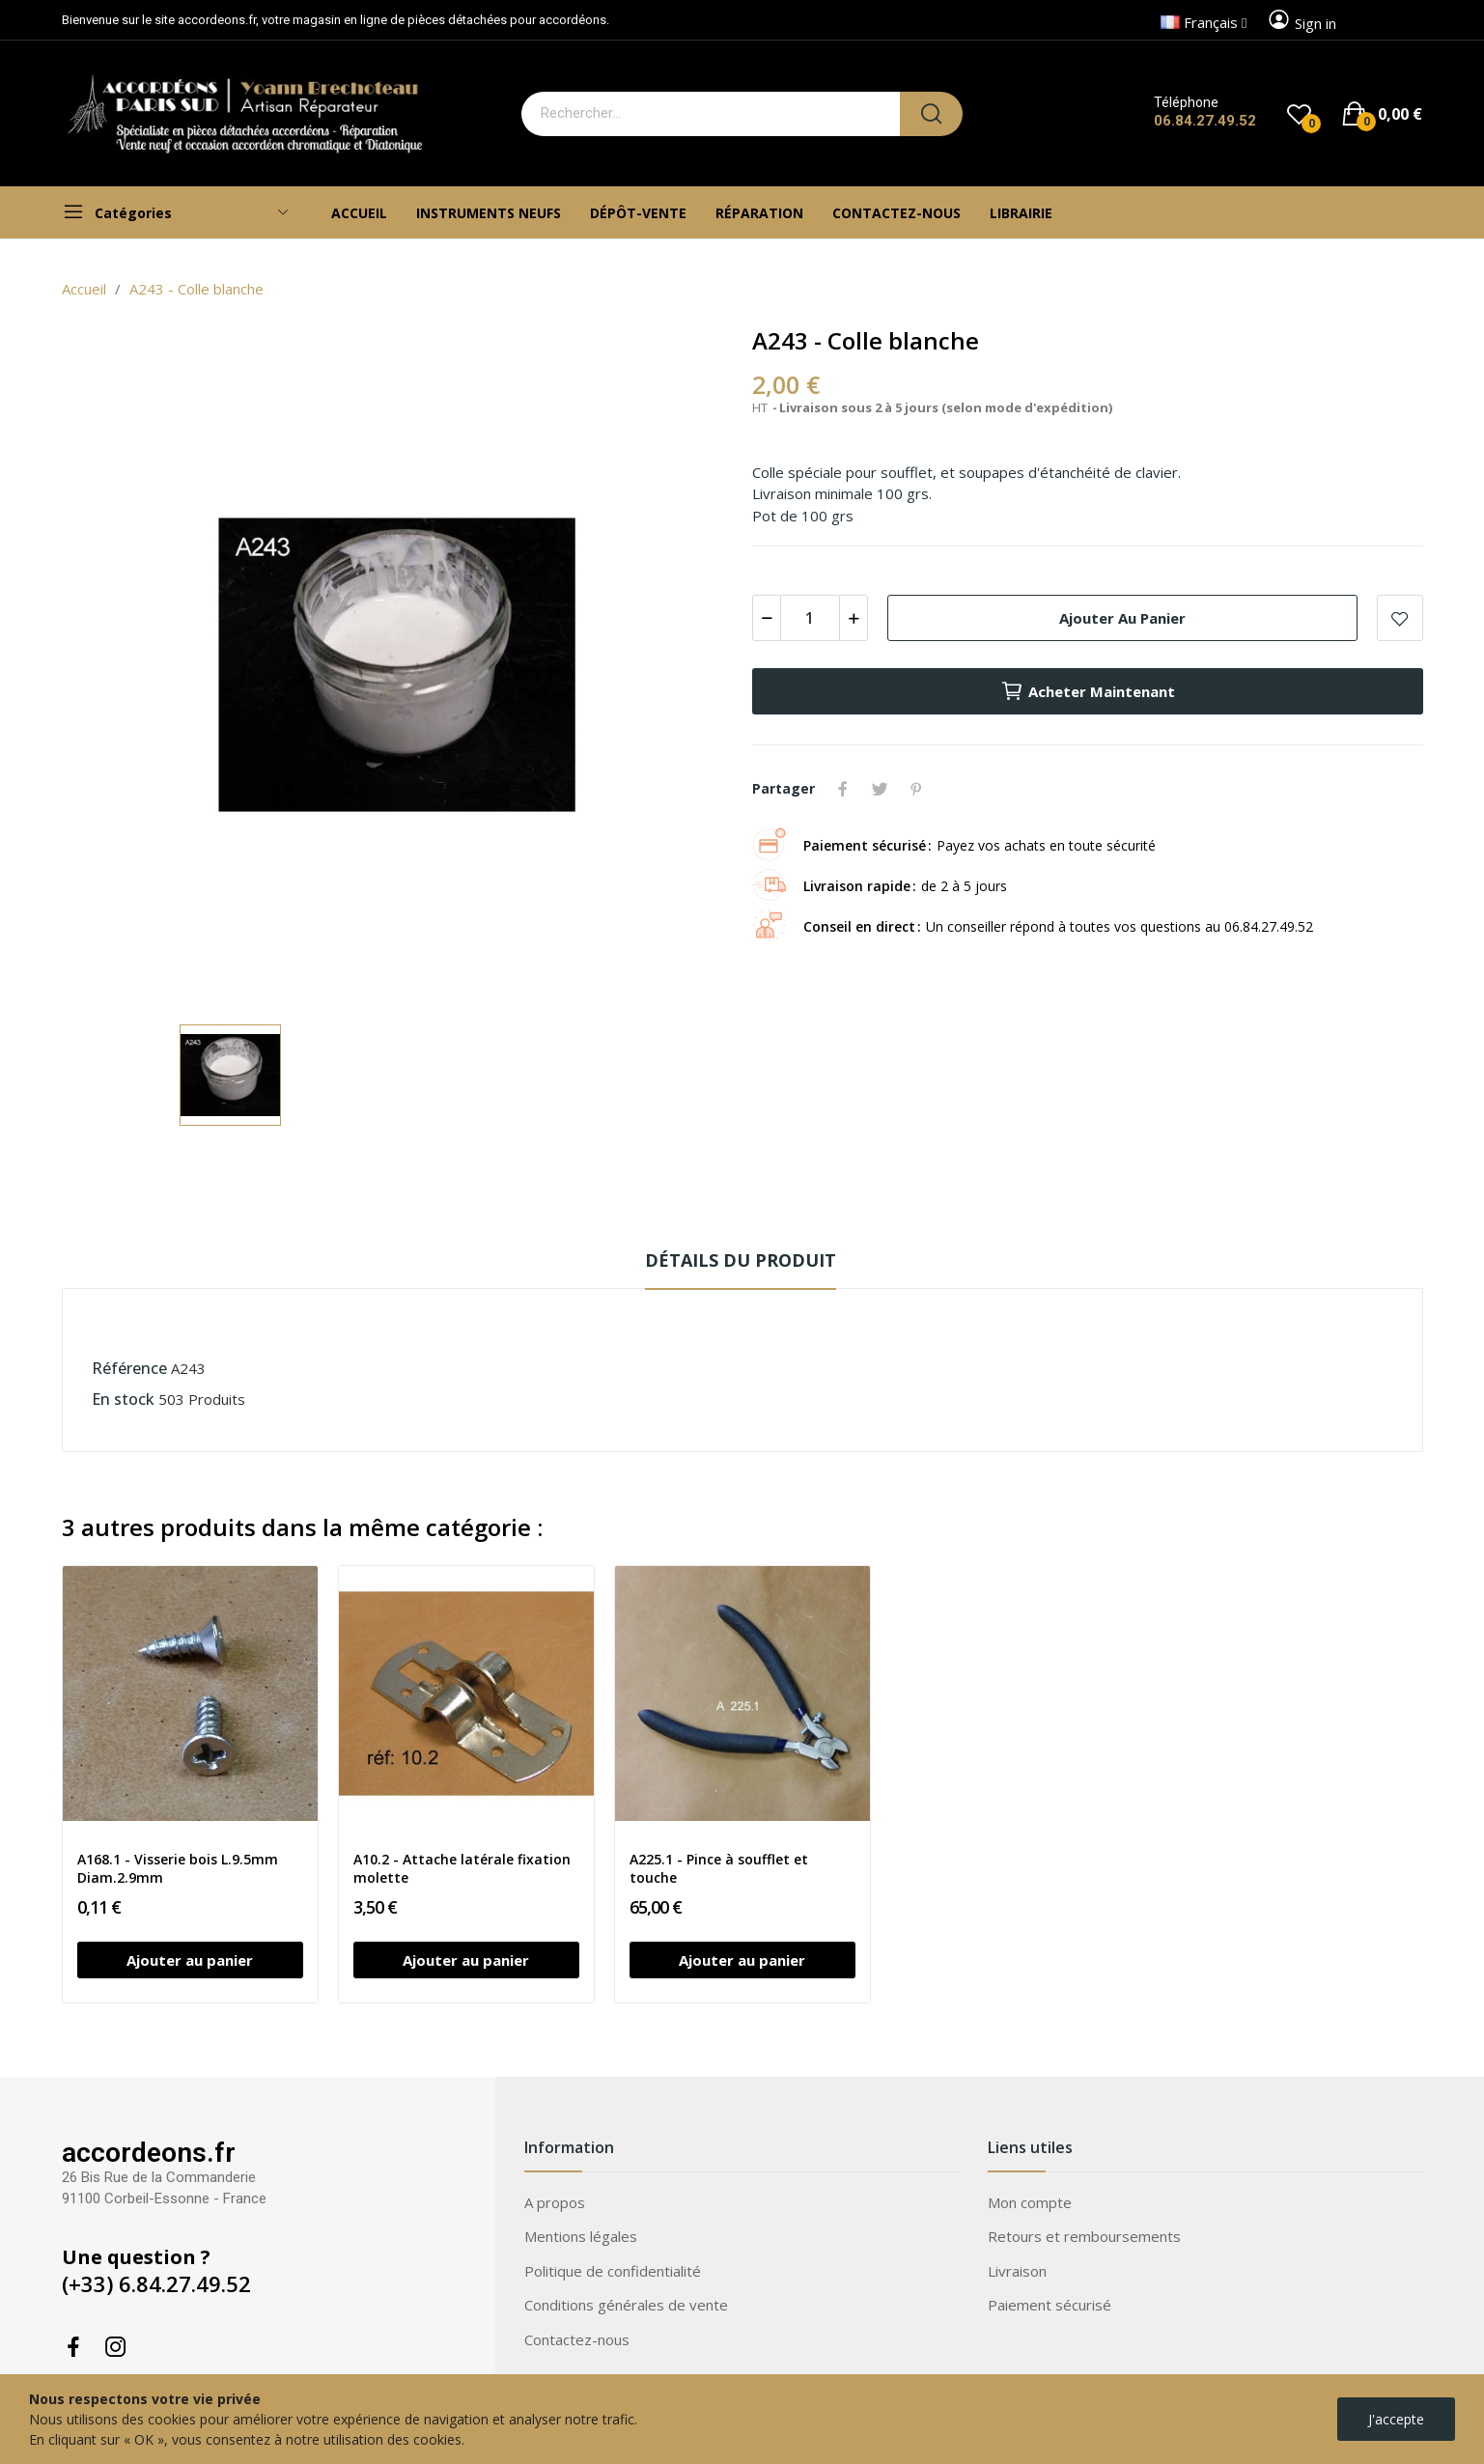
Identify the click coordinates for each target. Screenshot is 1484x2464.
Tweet (879, 788)
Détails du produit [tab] (740, 1260)
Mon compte (1030, 2202)
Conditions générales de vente (626, 2304)
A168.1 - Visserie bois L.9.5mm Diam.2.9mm (177, 1869)
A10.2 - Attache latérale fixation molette (462, 1869)
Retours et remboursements (1084, 2236)
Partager (843, 788)
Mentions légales (580, 2236)
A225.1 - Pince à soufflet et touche (719, 1869)
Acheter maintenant (1087, 691)
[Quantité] (810, 618)
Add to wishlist (1400, 618)
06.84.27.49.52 (1205, 120)
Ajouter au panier (1122, 618)
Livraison (1017, 2271)
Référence (129, 1368)
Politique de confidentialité (612, 2271)
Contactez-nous (577, 2339)
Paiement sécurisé (1049, 2304)
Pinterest (916, 788)
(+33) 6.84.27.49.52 (156, 2283)
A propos (554, 2202)
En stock (123, 1399)
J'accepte (1396, 2419)
